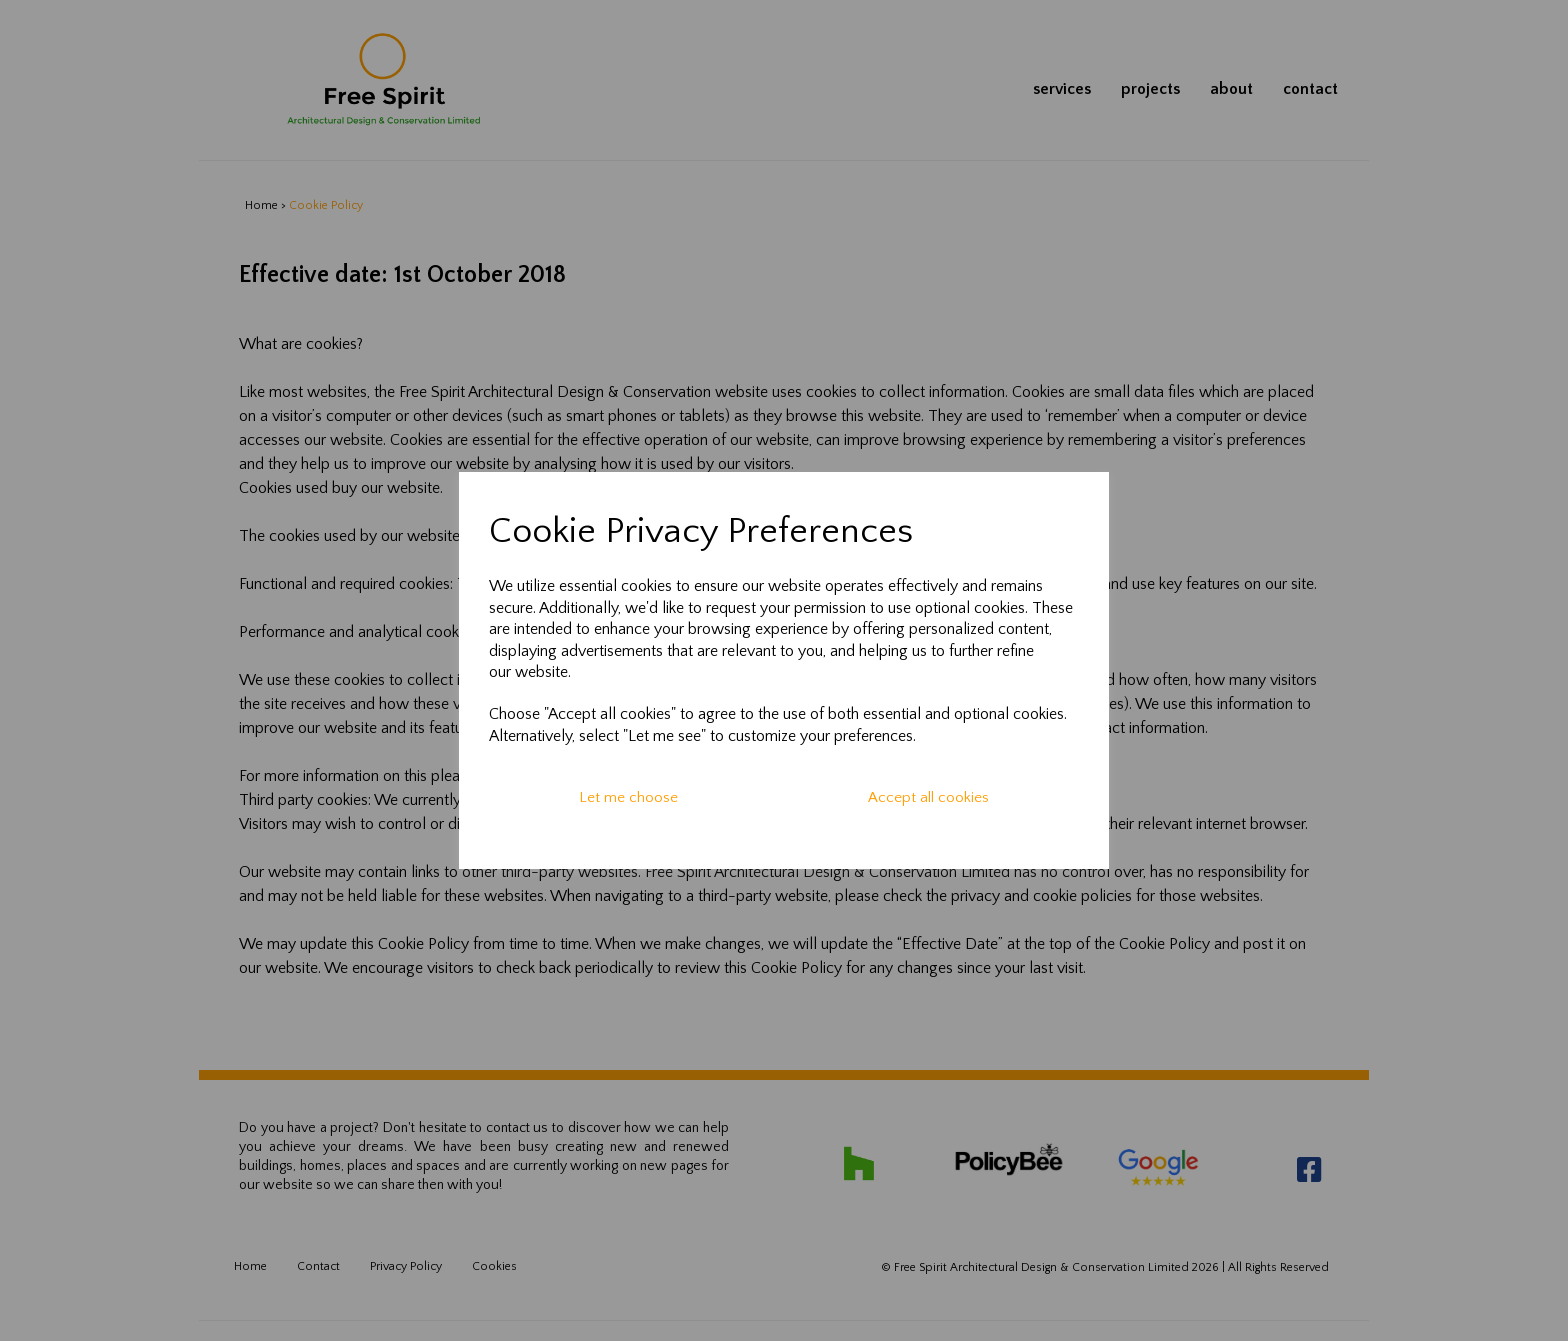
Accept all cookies (928, 797)
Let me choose (628, 797)
